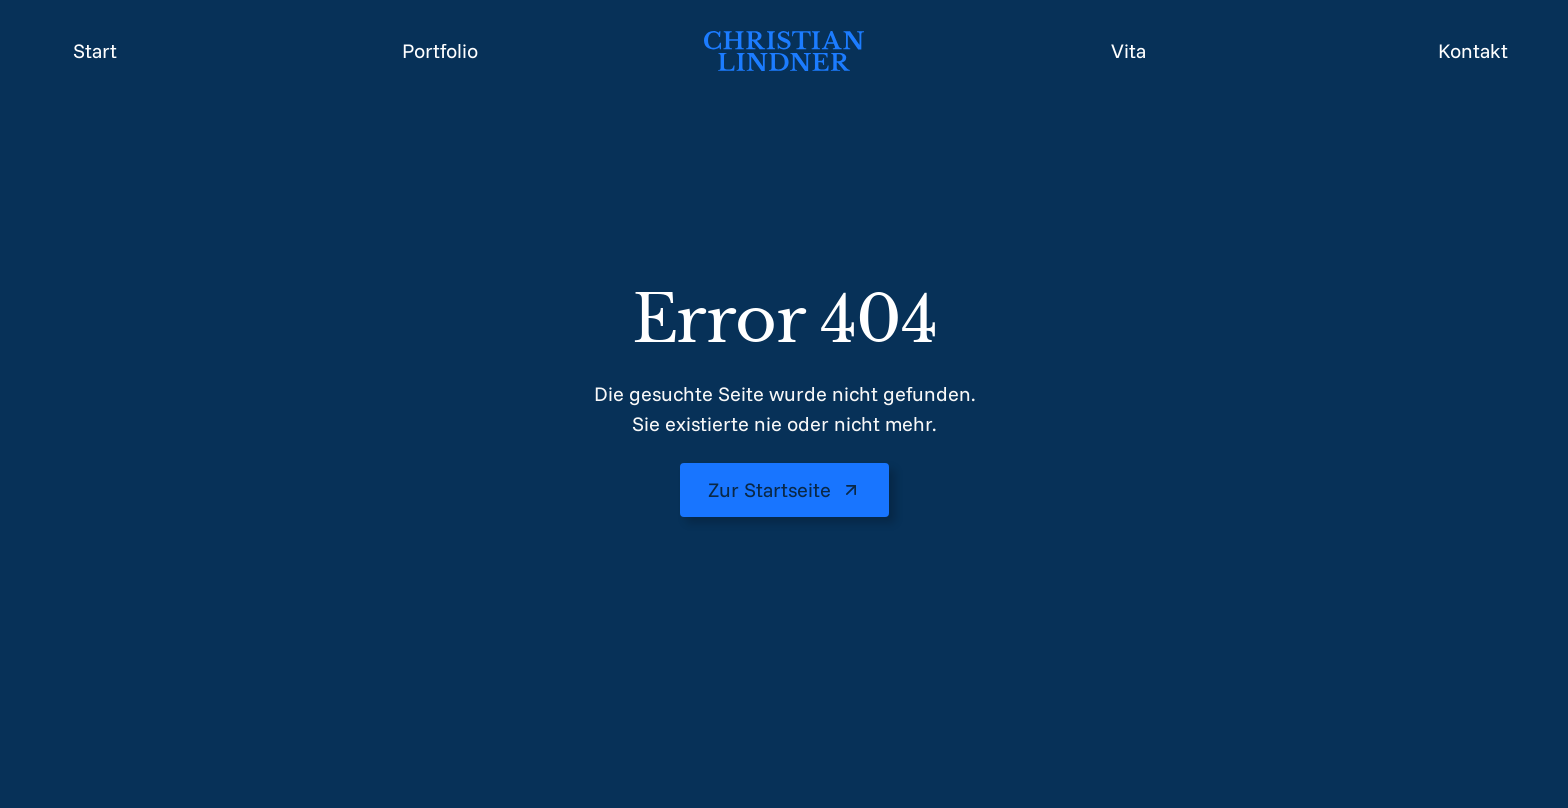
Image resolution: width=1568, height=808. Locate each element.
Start (95, 50)
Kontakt (1473, 50)
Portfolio (440, 50)
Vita (1128, 50)
